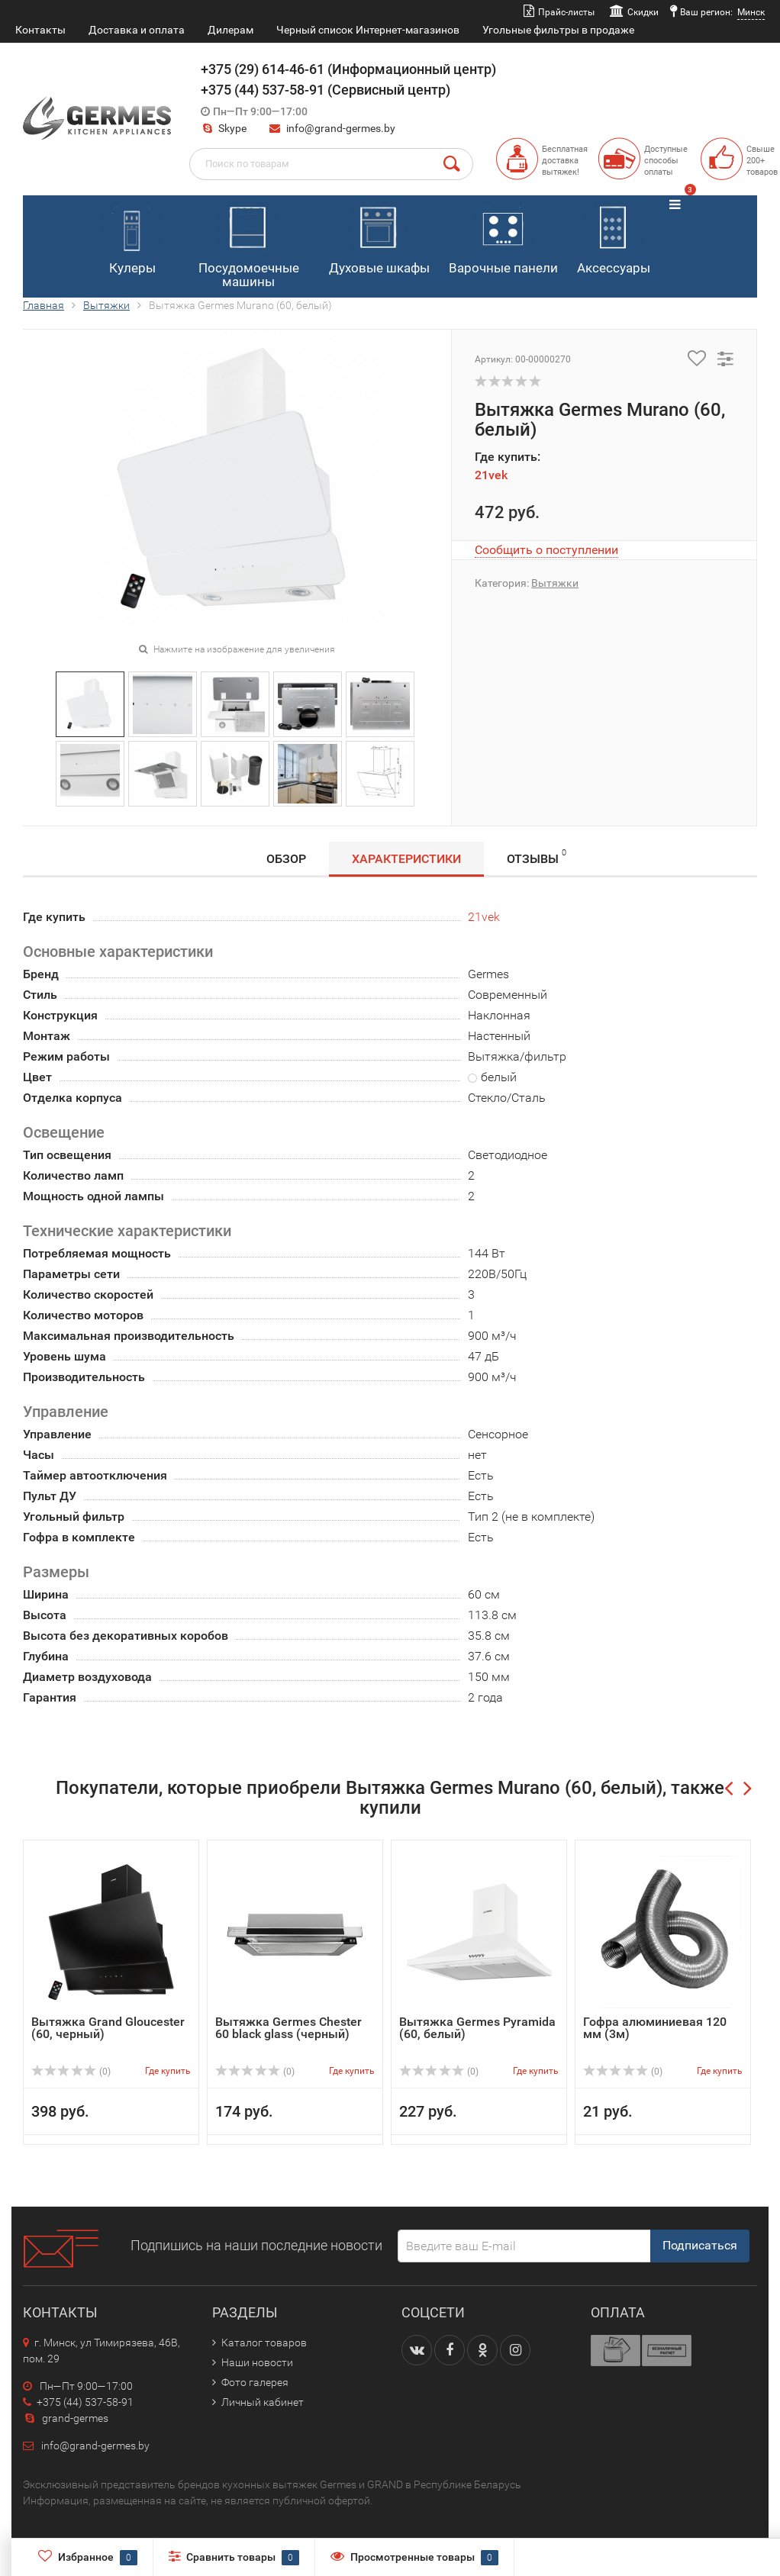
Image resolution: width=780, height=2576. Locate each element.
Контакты (40, 30)
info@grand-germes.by (340, 128)
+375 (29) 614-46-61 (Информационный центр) (348, 69)
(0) (71, 2071)
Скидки (643, 12)
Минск (751, 12)
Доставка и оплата (137, 30)
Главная (43, 305)
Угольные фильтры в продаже (558, 30)
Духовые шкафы (379, 236)
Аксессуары (613, 236)
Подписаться (699, 2245)
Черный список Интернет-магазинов (367, 30)
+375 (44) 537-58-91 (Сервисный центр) (325, 90)
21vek (491, 475)
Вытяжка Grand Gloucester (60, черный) (108, 2027)
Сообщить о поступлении (546, 550)
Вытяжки (106, 305)
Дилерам (230, 30)
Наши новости (257, 2362)
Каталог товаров (264, 2342)
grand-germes (65, 2418)
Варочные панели (503, 236)
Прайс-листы (566, 12)
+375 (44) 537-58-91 (78, 2402)
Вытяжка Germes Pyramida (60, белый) (477, 2027)
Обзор (286, 859)
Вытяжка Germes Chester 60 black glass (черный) (288, 2027)
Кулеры (131, 236)
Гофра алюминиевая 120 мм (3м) (655, 2027)
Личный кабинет (262, 2402)
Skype (224, 128)
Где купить (168, 2071)
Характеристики (406, 859)
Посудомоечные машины (248, 244)
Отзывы (536, 856)
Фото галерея (254, 2382)
